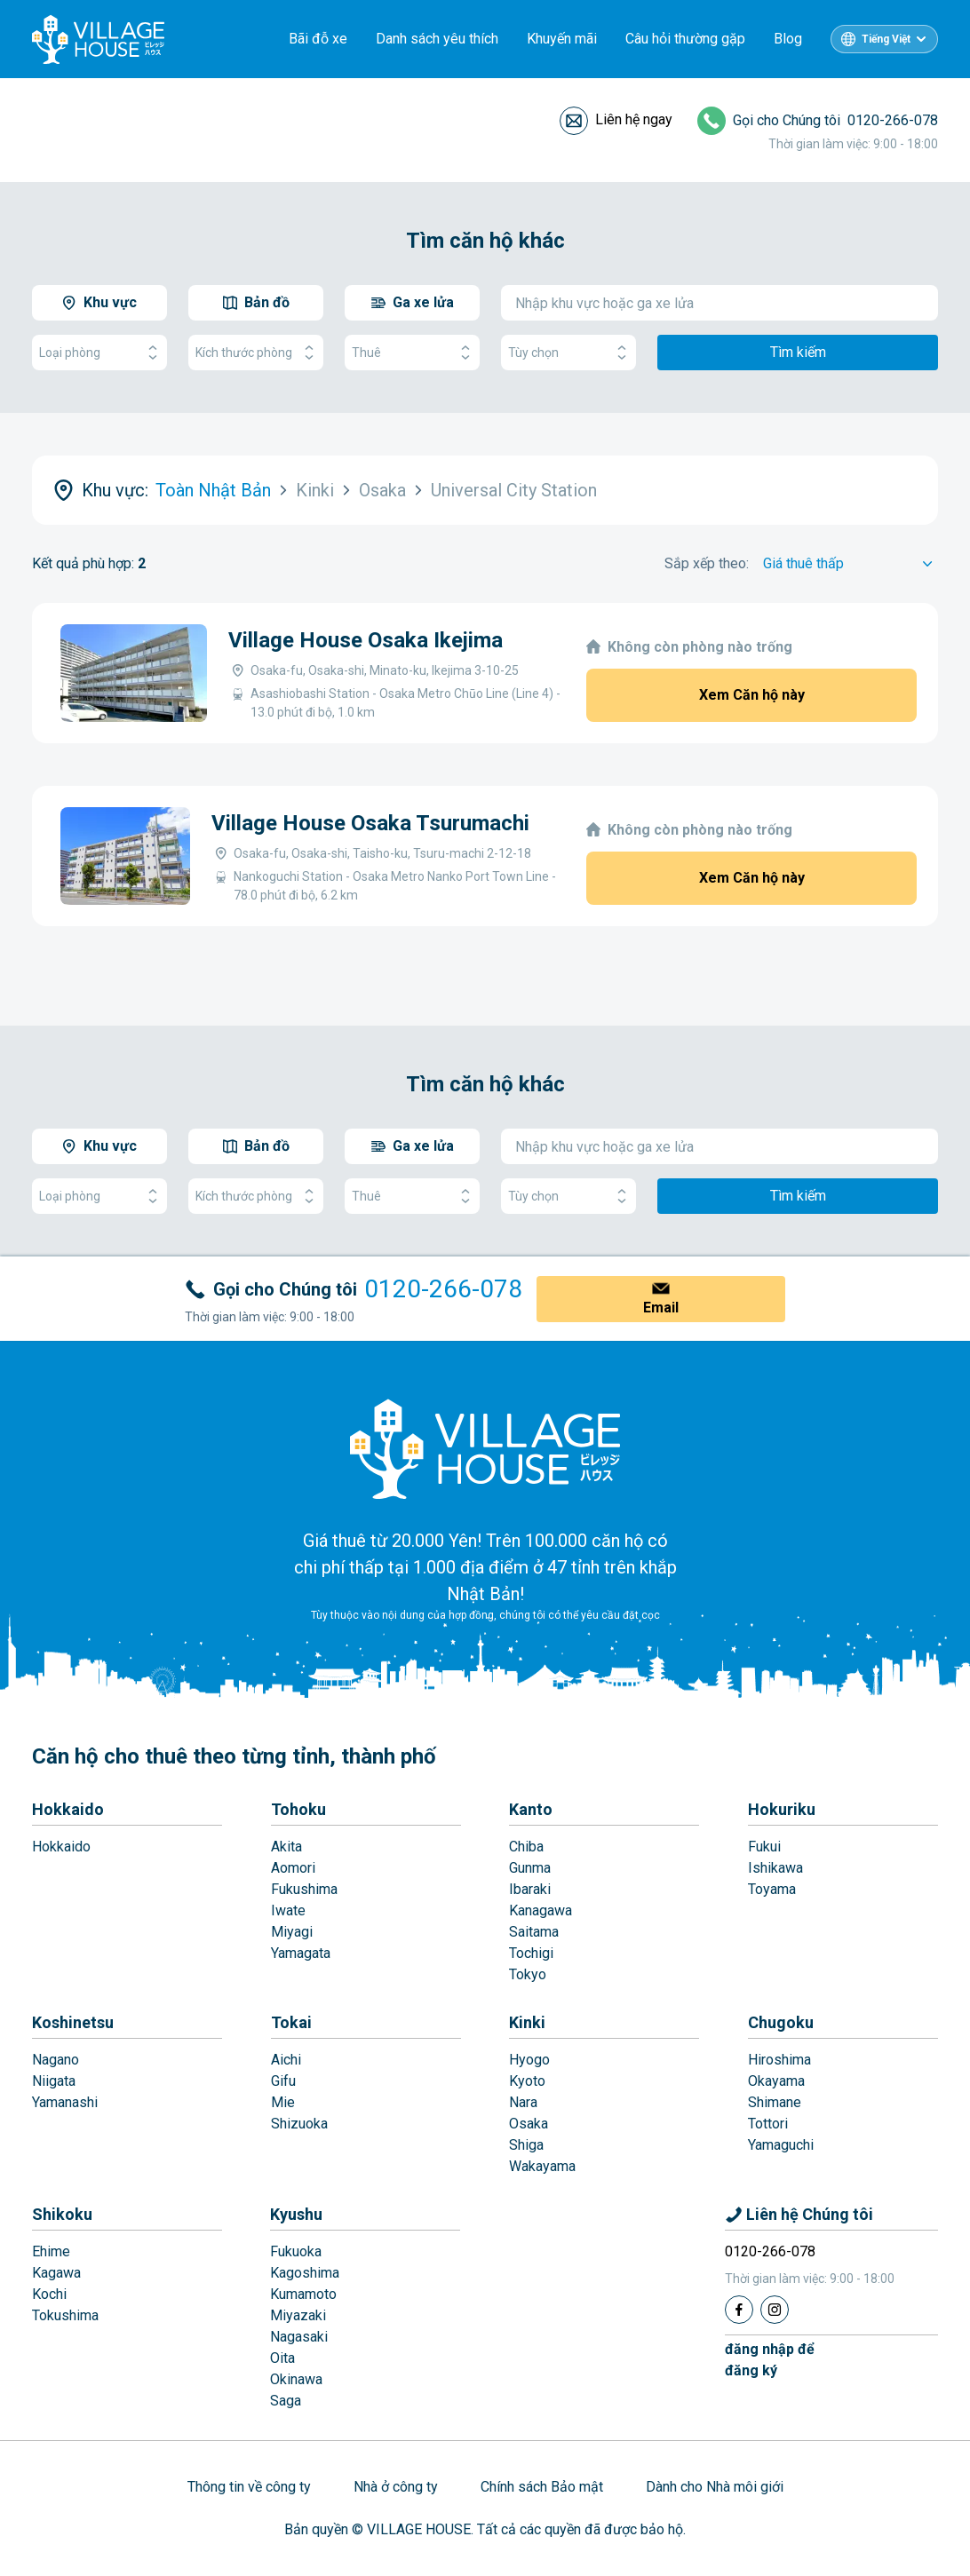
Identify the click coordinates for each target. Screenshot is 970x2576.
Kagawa (56, 2272)
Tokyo (527, 1974)
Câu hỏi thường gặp (685, 38)
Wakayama (542, 2166)
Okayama (776, 2081)
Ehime (51, 2251)
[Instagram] (774, 2309)
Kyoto (527, 2081)
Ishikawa (775, 1867)
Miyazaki (298, 2315)
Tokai (291, 2022)
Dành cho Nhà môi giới (714, 2486)
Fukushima (304, 1889)
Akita (286, 1846)
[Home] (485, 1448)
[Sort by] (850, 564)
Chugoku (781, 2022)
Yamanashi (65, 2102)
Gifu (283, 2081)
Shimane (774, 2102)
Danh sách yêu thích (437, 38)
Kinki (527, 2022)
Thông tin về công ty (249, 2486)
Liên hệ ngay (633, 119)
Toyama (772, 1889)
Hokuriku (781, 1809)
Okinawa (296, 2379)
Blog (788, 38)
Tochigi (531, 1953)
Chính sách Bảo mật (542, 2486)
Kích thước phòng (255, 353)
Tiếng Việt (886, 39)
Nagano (55, 2059)
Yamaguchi (781, 2144)
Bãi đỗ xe (318, 38)
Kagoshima (304, 2272)
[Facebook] (739, 2309)
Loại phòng (99, 353)
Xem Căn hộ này (752, 694)
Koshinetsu (73, 2022)
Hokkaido (68, 1809)
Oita (282, 2358)
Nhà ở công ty (396, 2486)
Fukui (764, 1846)
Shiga (526, 2144)
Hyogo (529, 2059)
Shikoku (62, 2214)
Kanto (531, 1809)
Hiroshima (779, 2059)
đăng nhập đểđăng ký (770, 2360)
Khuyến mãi (562, 38)
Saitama (534, 1931)
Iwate (288, 1910)
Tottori (768, 2123)
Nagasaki (299, 2336)
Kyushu (296, 2214)
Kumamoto (303, 2294)
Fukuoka (296, 2251)
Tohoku (298, 1809)
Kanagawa (540, 1910)
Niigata (54, 2081)
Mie (283, 2102)
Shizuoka (299, 2123)
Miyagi (292, 1931)
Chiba (526, 1846)
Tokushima (65, 2315)
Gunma (530, 1867)
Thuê (412, 353)
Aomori (293, 1867)
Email (661, 1307)
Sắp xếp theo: (706, 563)
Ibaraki (530, 1889)
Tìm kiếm (798, 352)
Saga (285, 2400)
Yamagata (300, 1953)
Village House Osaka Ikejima (365, 640)
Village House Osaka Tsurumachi (370, 823)
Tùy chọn (568, 353)
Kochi (49, 2294)
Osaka (528, 2123)
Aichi (286, 2059)
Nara (523, 2102)
